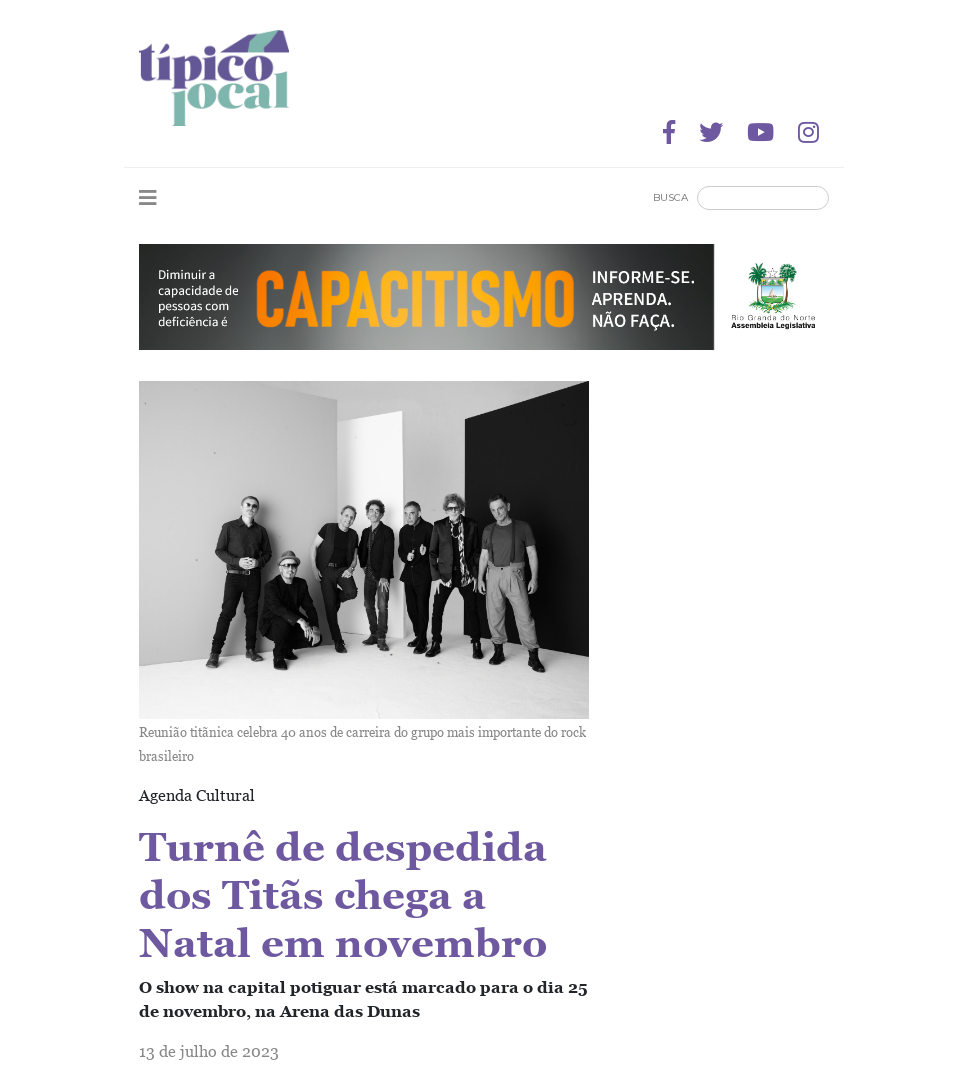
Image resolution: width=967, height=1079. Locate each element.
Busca (670, 197)
